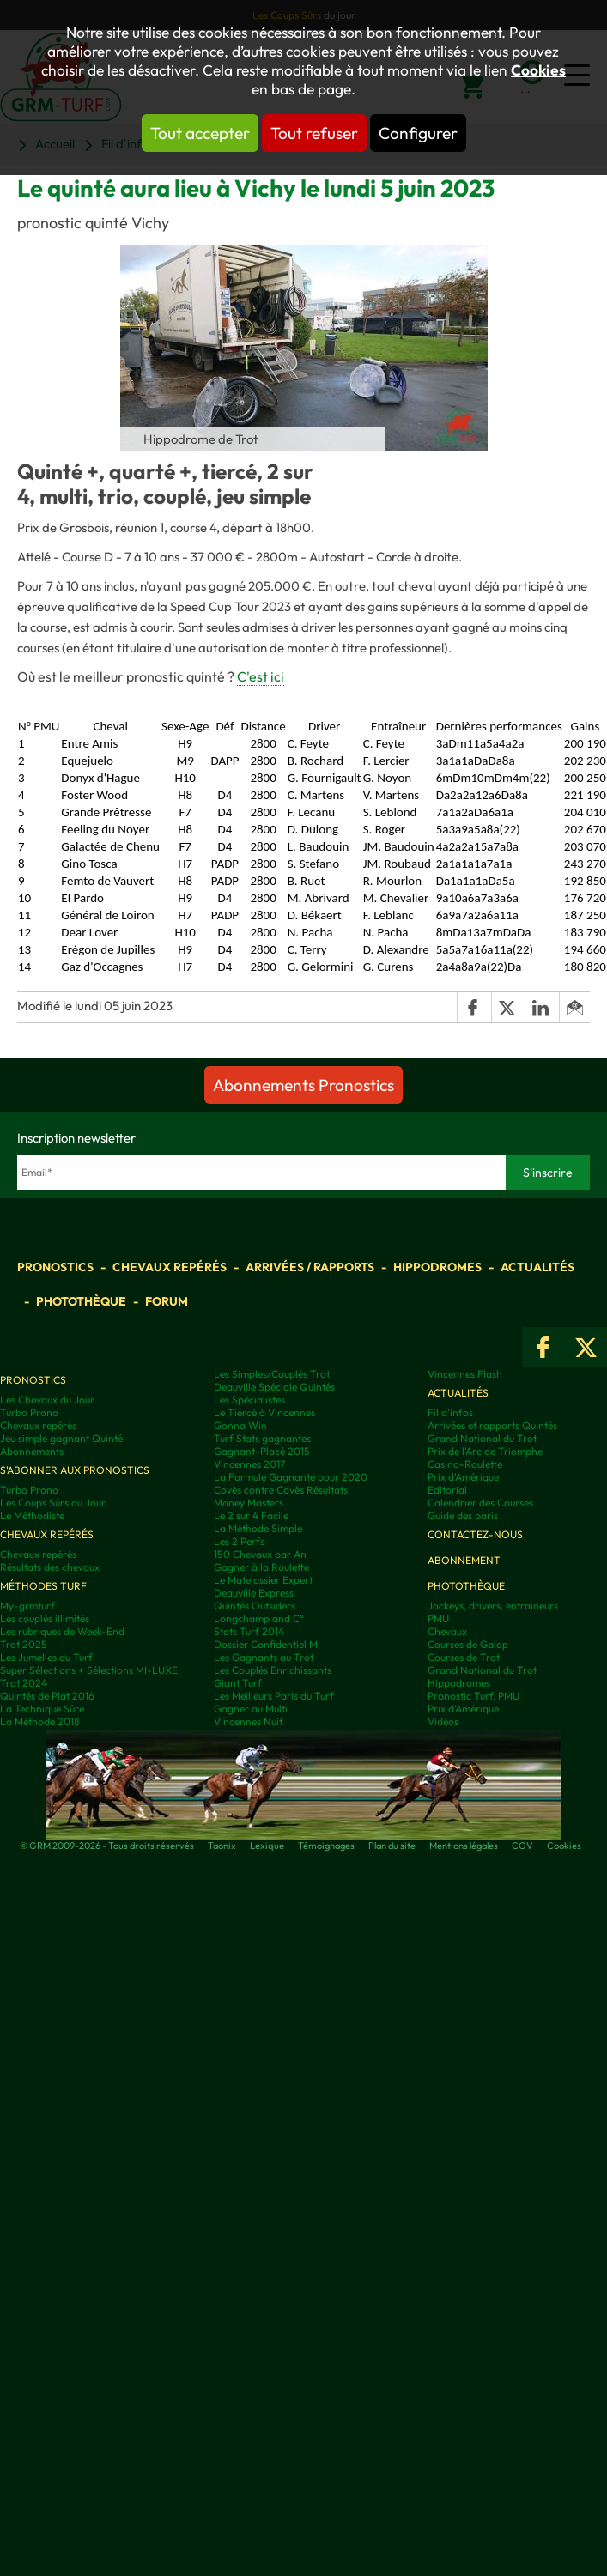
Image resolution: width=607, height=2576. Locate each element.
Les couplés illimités (44, 1618)
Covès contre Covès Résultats (281, 1489)
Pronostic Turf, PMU (473, 1695)
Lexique (267, 1846)
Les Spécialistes (249, 1399)
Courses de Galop (468, 1644)
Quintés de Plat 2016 (47, 1695)
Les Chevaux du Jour (47, 1399)
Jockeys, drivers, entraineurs (493, 1605)
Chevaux (447, 1631)
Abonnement (464, 1560)
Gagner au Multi (251, 1708)
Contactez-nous (475, 1534)
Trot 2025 (23, 1644)
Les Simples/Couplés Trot (272, 1373)
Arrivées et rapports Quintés (492, 1425)
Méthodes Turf (43, 1585)
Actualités (537, 1267)
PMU (438, 1618)
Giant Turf (238, 1682)
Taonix (222, 1846)
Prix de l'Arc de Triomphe (485, 1451)
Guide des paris (463, 1515)
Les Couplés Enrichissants (272, 1670)
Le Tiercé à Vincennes (264, 1412)
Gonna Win (240, 1425)
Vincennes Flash (465, 1373)
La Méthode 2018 (40, 1721)
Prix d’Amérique (463, 1708)
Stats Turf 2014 (249, 1631)
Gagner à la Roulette (261, 1567)
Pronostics (55, 1267)
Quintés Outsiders (254, 1605)
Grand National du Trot (482, 1438)
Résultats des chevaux (50, 1567)
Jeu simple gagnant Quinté (61, 1438)
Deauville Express (254, 1592)
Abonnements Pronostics (303, 1085)
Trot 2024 (23, 1682)
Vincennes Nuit (248, 1721)
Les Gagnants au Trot (263, 1657)
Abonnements (32, 1451)
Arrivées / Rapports (310, 1267)
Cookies (538, 70)
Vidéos (443, 1721)
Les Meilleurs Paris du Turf (274, 1695)
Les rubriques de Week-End (62, 1631)
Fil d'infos (450, 1412)
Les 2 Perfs (239, 1541)
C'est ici (260, 676)
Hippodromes (437, 1267)
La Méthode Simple (258, 1528)
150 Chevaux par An (260, 1554)
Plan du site (392, 1846)
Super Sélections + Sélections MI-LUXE (89, 1670)
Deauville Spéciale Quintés (274, 1386)
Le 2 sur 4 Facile (251, 1515)
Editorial (447, 1489)
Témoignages (326, 1846)
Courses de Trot (464, 1657)
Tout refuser (314, 133)
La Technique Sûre (42, 1708)
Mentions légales (463, 1846)
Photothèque (81, 1301)
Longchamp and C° (259, 1618)
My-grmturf (27, 1605)
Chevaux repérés (169, 1267)
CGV (522, 1846)
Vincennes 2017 (249, 1464)
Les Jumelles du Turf (46, 1657)
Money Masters (248, 1502)
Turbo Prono (29, 1412)
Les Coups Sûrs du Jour (53, 1502)
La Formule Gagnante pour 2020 (290, 1476)
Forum (166, 1301)
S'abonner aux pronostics (74, 1470)
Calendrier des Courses (480, 1502)
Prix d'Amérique (463, 1476)
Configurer (418, 133)
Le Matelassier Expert (263, 1579)
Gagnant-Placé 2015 (262, 1451)
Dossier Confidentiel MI (267, 1644)
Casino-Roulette (465, 1464)
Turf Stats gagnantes (262, 1438)
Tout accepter (200, 133)
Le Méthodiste (32, 1515)
